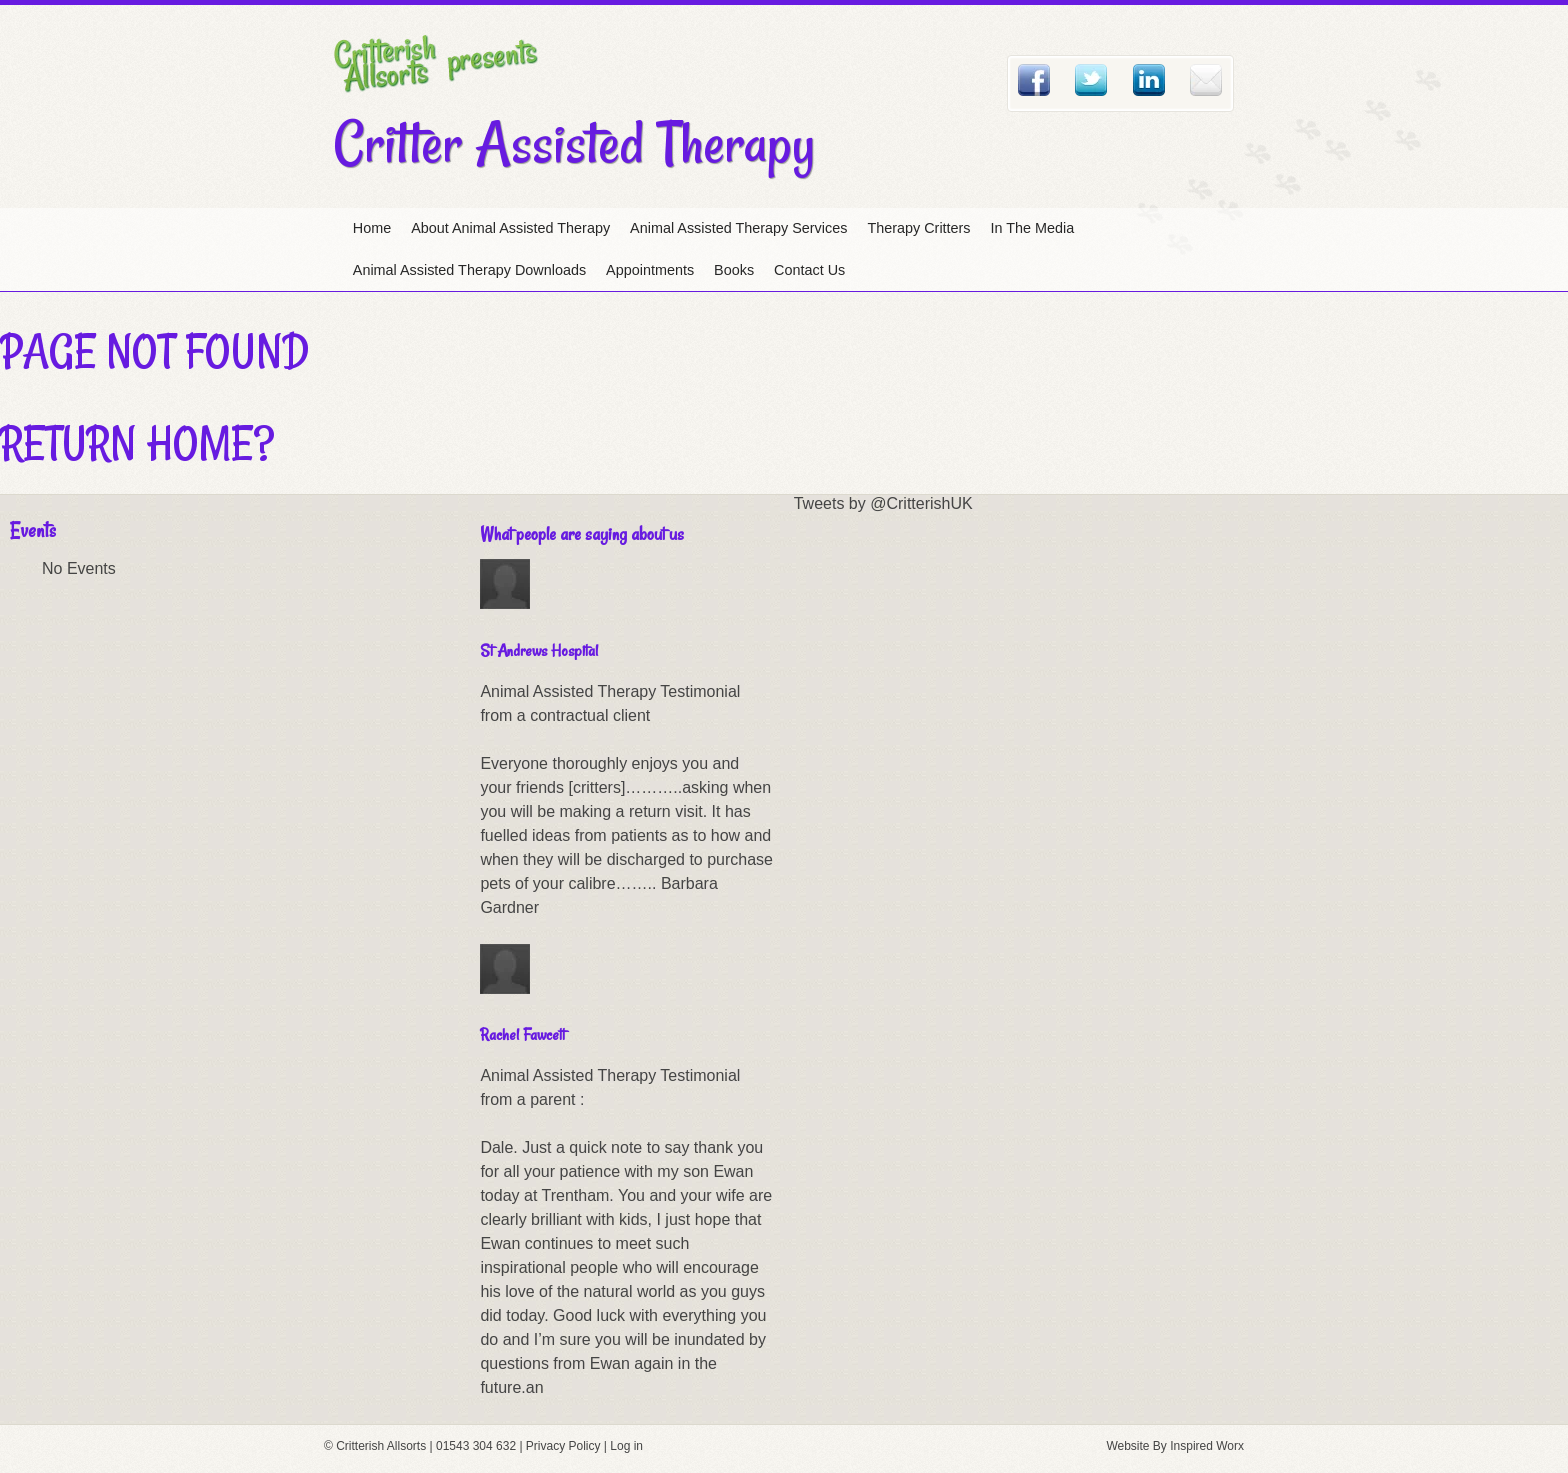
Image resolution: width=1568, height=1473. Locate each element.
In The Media (1033, 228)
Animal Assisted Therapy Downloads (469, 270)
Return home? (137, 443)
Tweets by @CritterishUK (883, 503)
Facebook (1034, 80)
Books (734, 270)
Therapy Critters (918, 228)
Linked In (1149, 80)
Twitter (1091, 80)
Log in (626, 1446)
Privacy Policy (563, 1446)
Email (1206, 80)
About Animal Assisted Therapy (510, 228)
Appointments (650, 270)
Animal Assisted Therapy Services (738, 228)
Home (372, 228)
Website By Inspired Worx (1175, 1446)
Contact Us (809, 270)
